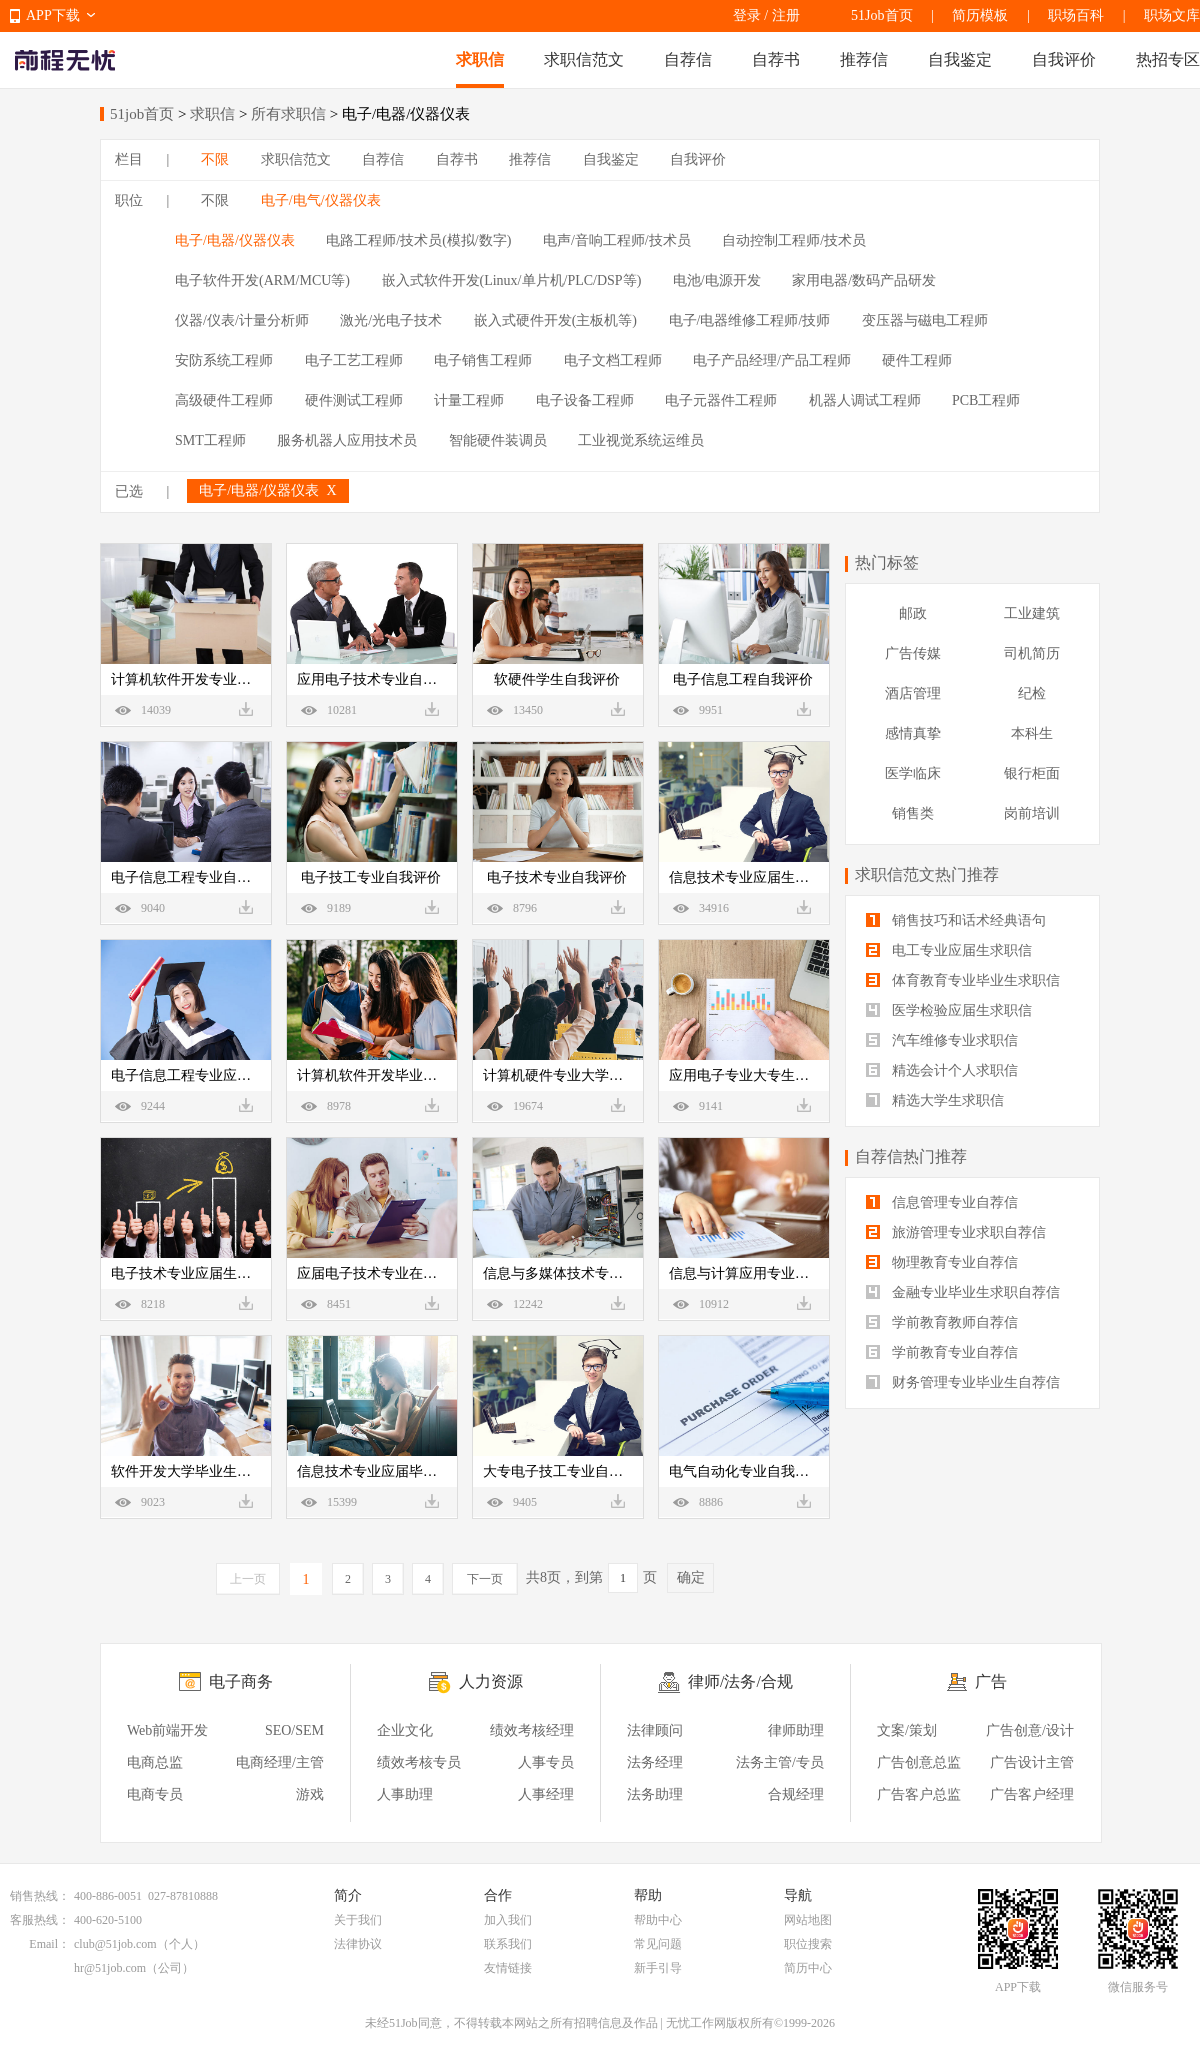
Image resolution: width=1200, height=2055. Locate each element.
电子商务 (241, 1681)
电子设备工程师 (585, 400)
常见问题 (658, 1944)
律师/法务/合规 (740, 1681)
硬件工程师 (917, 360)
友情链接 (508, 1968)
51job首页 (142, 114)
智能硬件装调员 (498, 440)
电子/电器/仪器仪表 (235, 240)
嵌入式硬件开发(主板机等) (555, 320)
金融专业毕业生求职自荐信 (963, 1292)
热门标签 (887, 562)
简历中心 (808, 1968)
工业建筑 (1032, 613)
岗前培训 (1032, 813)
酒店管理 (913, 693)
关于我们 (358, 1920)
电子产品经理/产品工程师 (772, 360)
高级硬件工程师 (224, 400)
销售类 (913, 813)
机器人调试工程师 (865, 400)
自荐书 (776, 59)
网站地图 (808, 1920)
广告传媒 (913, 653)
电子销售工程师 (483, 360)
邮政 (913, 613)
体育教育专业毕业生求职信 (963, 980)
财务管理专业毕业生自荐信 (963, 1382)
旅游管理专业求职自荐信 (956, 1232)
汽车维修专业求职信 (942, 1040)
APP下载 (53, 15)
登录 (747, 15)
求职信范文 (584, 59)
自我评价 (1064, 59)
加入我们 (508, 1920)
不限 (215, 159)
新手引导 (658, 1968)
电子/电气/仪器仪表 (321, 200)
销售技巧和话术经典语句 (956, 920)
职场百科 (1076, 15)
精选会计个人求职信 (942, 1070)
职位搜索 (808, 1944)
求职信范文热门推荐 (927, 874)
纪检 (1032, 693)
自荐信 (688, 59)
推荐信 (864, 59)
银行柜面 (1032, 773)
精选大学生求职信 (935, 1100)
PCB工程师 (986, 400)
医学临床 (913, 773)
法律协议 (358, 1944)
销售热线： (40, 1896)
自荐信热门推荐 (911, 1156)
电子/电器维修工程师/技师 (750, 320)
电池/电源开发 (717, 280)
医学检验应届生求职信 (949, 1010)
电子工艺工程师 (354, 360)
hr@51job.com (110, 1968)
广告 (991, 1681)
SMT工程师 (210, 440)
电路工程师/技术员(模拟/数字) (418, 240)
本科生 (1032, 733)
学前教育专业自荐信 (942, 1352)
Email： (49, 1944)
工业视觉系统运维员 (641, 440)
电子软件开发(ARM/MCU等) (262, 280)
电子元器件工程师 (721, 400)
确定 (691, 1577)
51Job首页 (881, 15)
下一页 (485, 1579)
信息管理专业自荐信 (942, 1202)
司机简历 (1032, 653)
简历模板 (980, 15)
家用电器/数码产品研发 (864, 280)
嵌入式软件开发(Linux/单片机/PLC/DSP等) (512, 280)
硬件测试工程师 (354, 400)
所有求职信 (288, 114)
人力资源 (491, 1681)
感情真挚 (913, 733)
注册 (786, 15)
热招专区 (1168, 59)
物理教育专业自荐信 (942, 1262)
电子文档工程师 (613, 360)
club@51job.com (115, 1944)
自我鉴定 (960, 59)
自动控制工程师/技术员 (794, 240)
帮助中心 (658, 1920)
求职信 (480, 59)
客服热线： (40, 1920)
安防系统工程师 (224, 360)
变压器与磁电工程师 (925, 320)
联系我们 (508, 1944)
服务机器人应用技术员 (347, 440)
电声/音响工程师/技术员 (617, 240)
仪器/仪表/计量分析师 (242, 320)
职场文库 (1172, 15)
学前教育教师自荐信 (942, 1322)
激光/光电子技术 (391, 320)
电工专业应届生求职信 (949, 950)
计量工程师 (469, 400)
